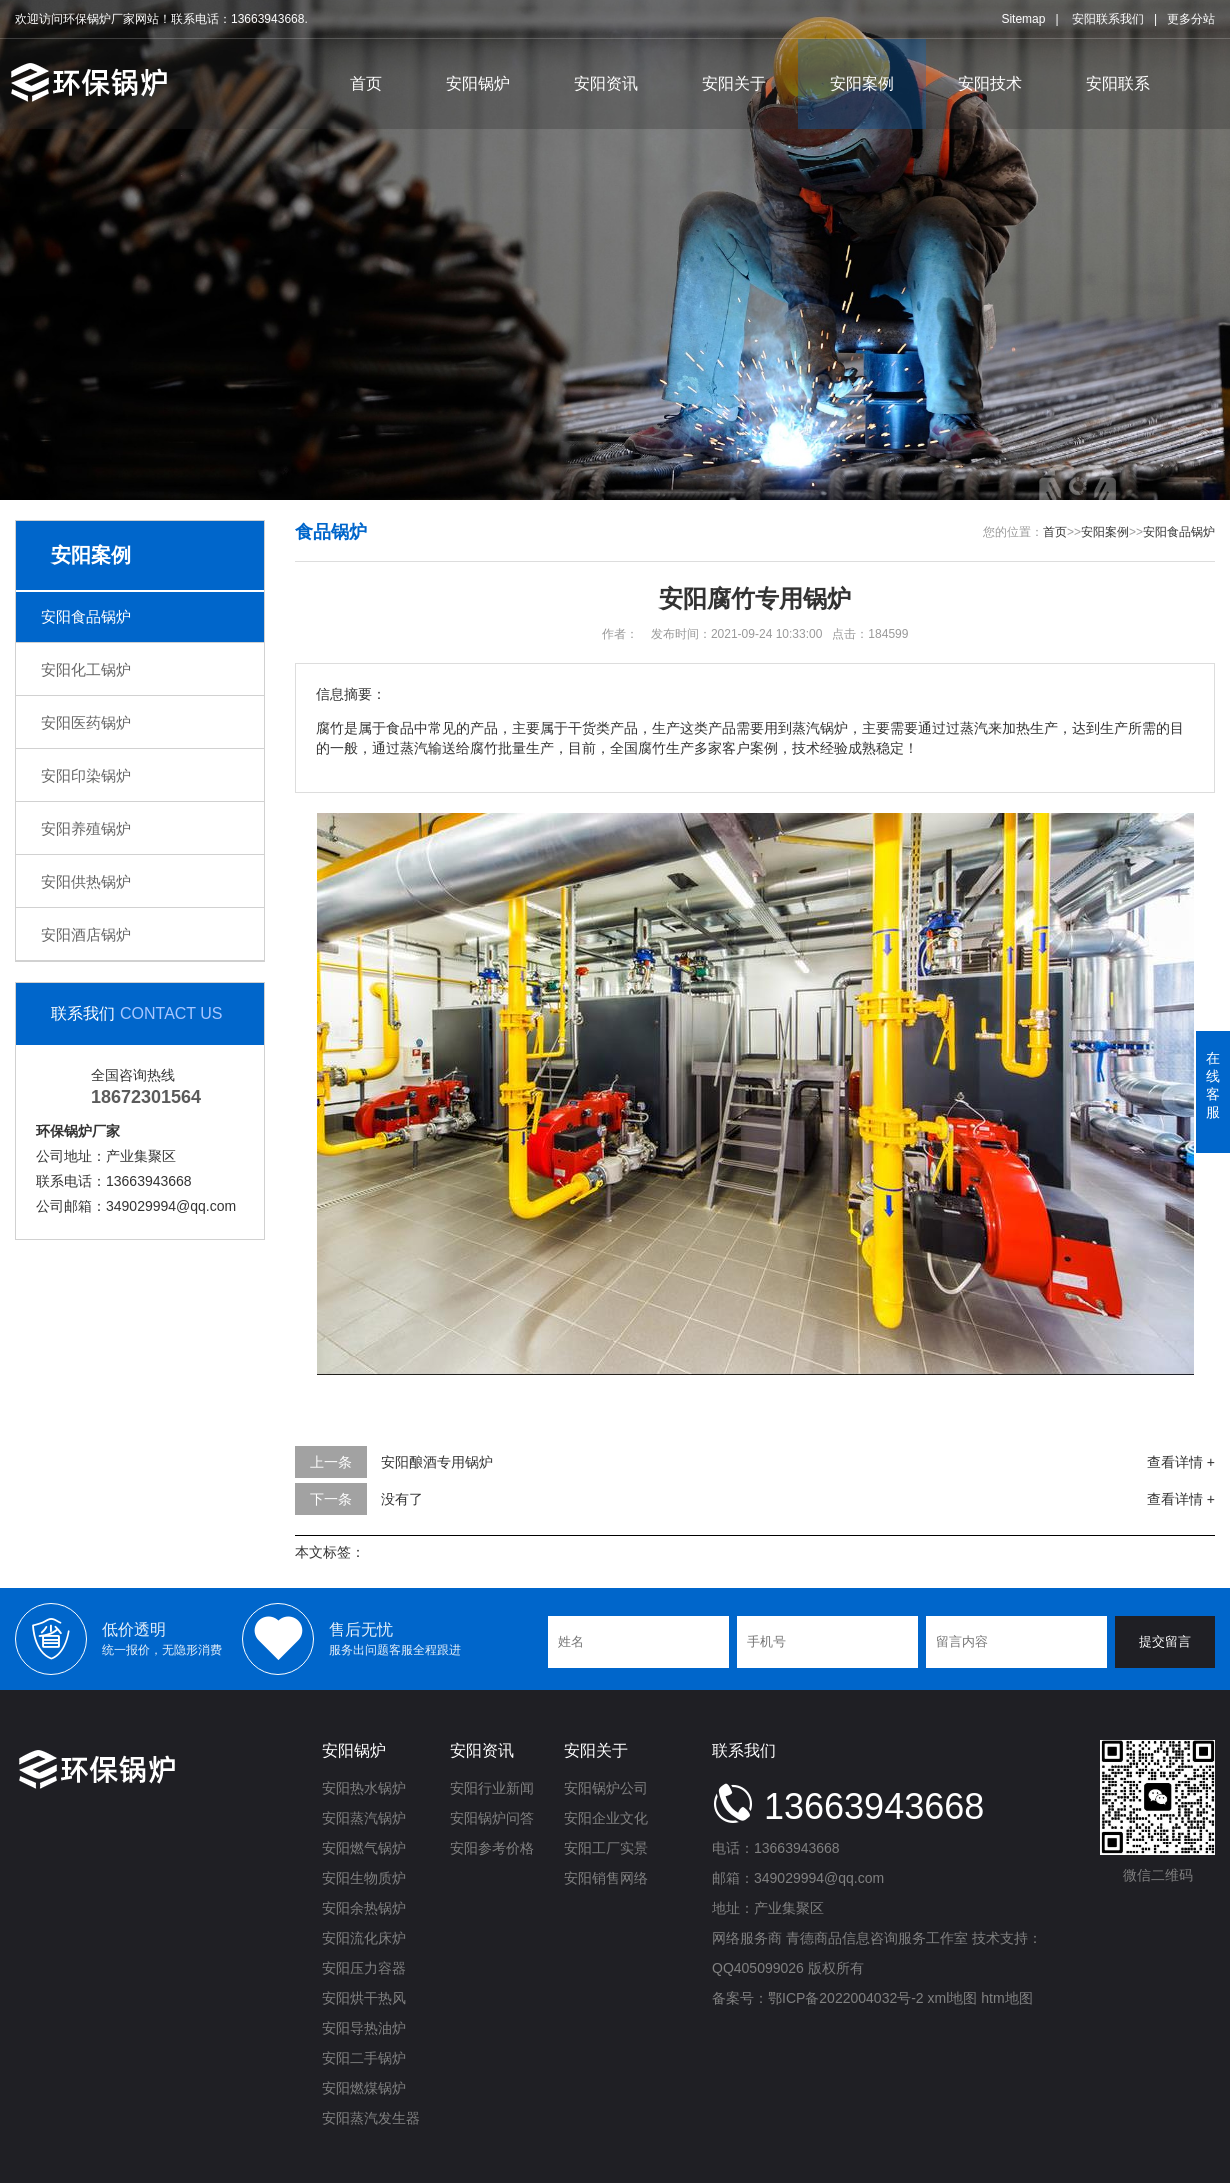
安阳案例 (862, 83)
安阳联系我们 (1108, 19)
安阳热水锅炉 (364, 1788)
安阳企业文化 (606, 1818)
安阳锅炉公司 (606, 1788)
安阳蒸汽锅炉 (364, 1818)
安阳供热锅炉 (86, 881)
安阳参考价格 (492, 1848)
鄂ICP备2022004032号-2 (846, 1998)
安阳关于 (734, 83)
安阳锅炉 (478, 83)
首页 (366, 83)
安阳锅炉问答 (492, 1818)
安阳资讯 (606, 83)
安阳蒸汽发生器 (371, 2118)
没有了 (402, 1499)
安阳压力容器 (364, 1968)
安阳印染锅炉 (86, 775)
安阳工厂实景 (606, 1848)
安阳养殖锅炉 (86, 828)
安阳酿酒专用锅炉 (437, 1462)
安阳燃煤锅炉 (364, 2088)
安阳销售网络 (606, 1878)
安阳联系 (1118, 83)
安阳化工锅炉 (86, 669)
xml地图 (953, 1998)
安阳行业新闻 (492, 1788)
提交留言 (1165, 1641)
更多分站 (1191, 19)
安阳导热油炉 (364, 2028)
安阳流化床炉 (364, 1938)
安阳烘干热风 (364, 1998)
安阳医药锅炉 (86, 722)
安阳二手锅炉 (364, 2058)
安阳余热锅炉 (364, 1908)
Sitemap (1023, 19)
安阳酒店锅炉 (86, 934)
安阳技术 (990, 83)
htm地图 (1006, 1998)
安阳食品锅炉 (86, 616)
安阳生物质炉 (364, 1878)
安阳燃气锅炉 (364, 1848)
